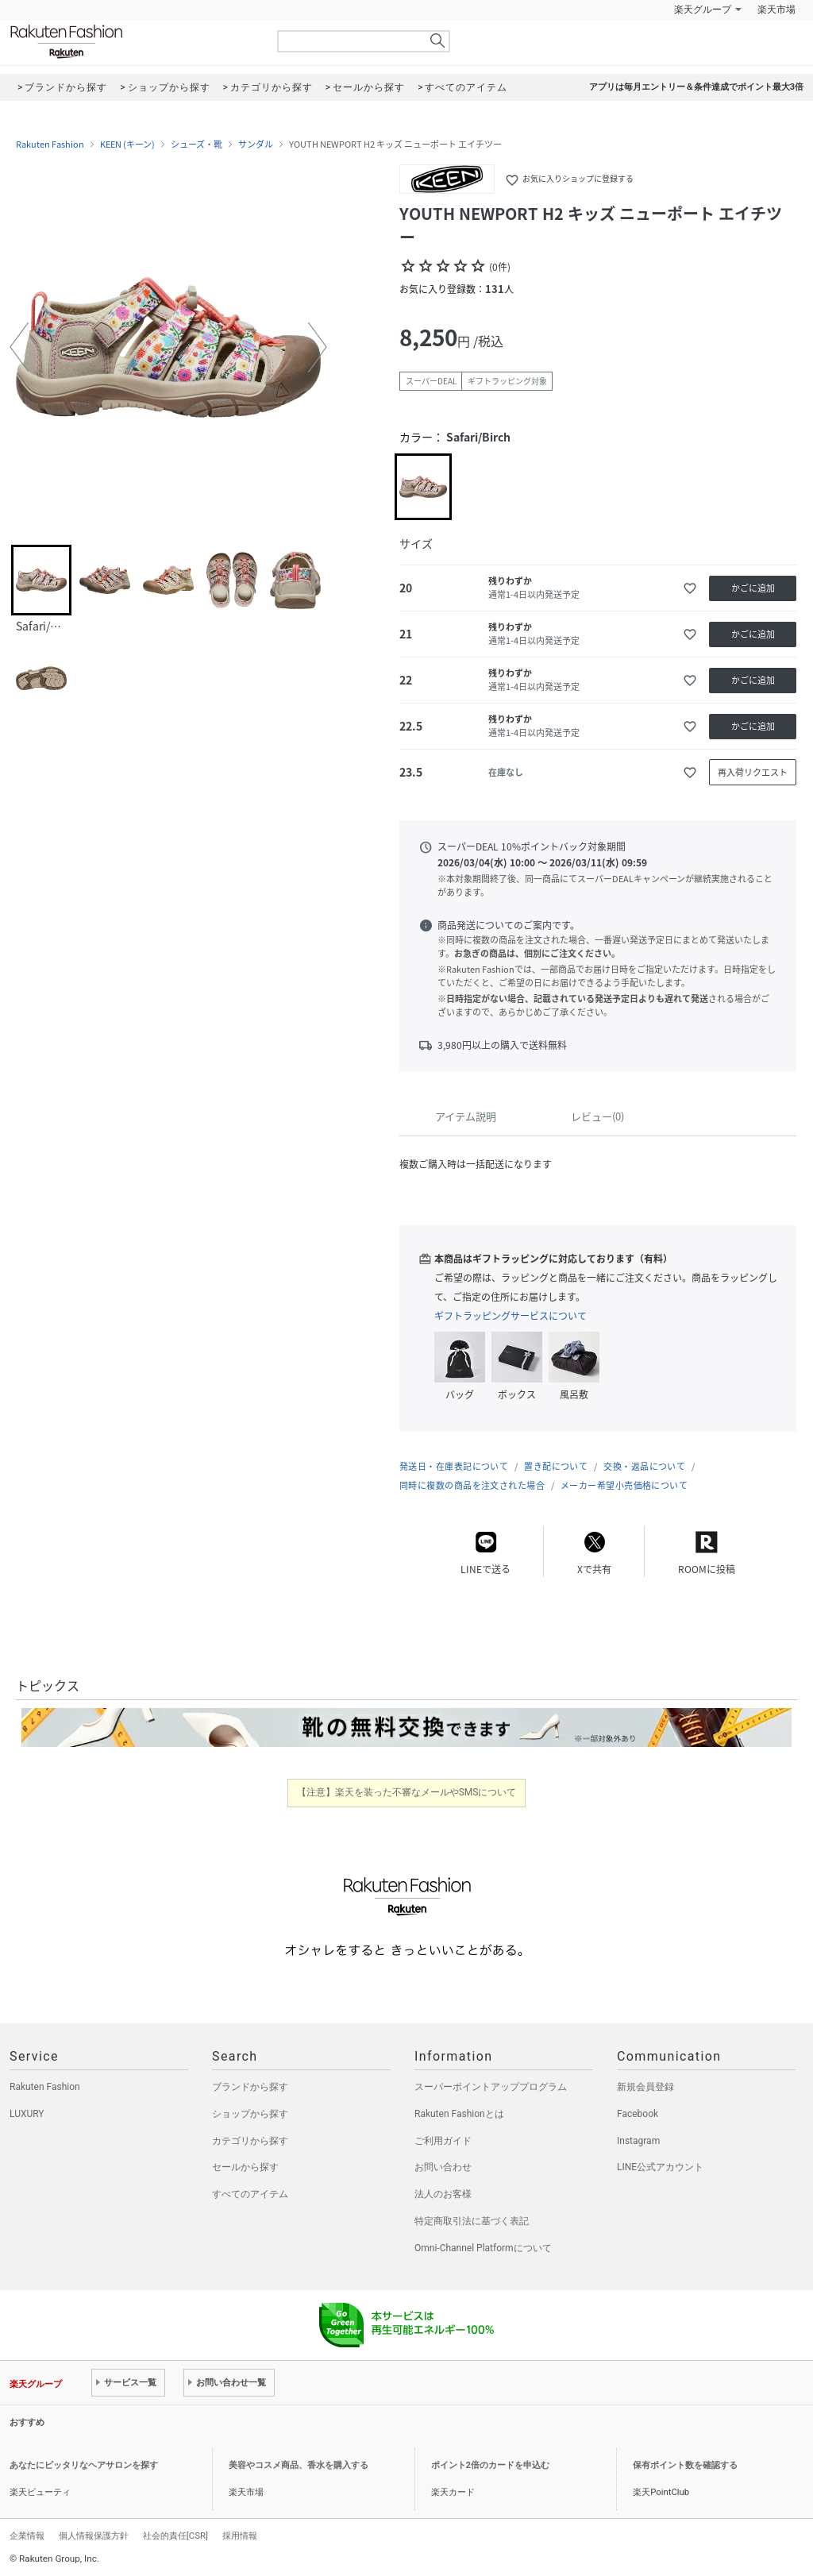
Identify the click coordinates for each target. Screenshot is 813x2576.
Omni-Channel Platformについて (483, 2248)
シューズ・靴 (196, 144)
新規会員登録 (645, 2086)
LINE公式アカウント (660, 2167)
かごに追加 (753, 588)
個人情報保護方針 (94, 2535)
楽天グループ (702, 9)
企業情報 (27, 2535)
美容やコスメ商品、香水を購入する (298, 2465)
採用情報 (239, 2535)
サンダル (255, 144)
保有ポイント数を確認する (685, 2465)
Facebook (637, 2113)
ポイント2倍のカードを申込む (490, 2465)
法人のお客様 (443, 2194)
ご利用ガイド (443, 2140)
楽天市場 (776, 9)
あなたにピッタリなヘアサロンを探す (84, 2465)
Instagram (638, 2140)
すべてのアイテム (250, 2194)
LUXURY (27, 2113)
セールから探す (245, 2167)
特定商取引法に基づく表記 (471, 2221)
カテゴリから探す (250, 2140)
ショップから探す (250, 2113)
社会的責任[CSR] (175, 2535)
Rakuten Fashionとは (459, 2113)
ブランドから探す (250, 2086)
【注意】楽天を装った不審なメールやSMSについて (407, 1792)
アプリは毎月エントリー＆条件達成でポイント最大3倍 (696, 87)
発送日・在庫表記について (453, 1466)
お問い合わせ (443, 2167)
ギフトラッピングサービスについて (510, 1316)
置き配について (556, 1466)
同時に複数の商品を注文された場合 (472, 1485)
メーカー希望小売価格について (624, 1485)
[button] (19, 347)
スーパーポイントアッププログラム (490, 2086)
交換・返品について (644, 1466)
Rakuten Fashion (133, 42)
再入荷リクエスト (753, 772)
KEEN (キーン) (127, 144)
